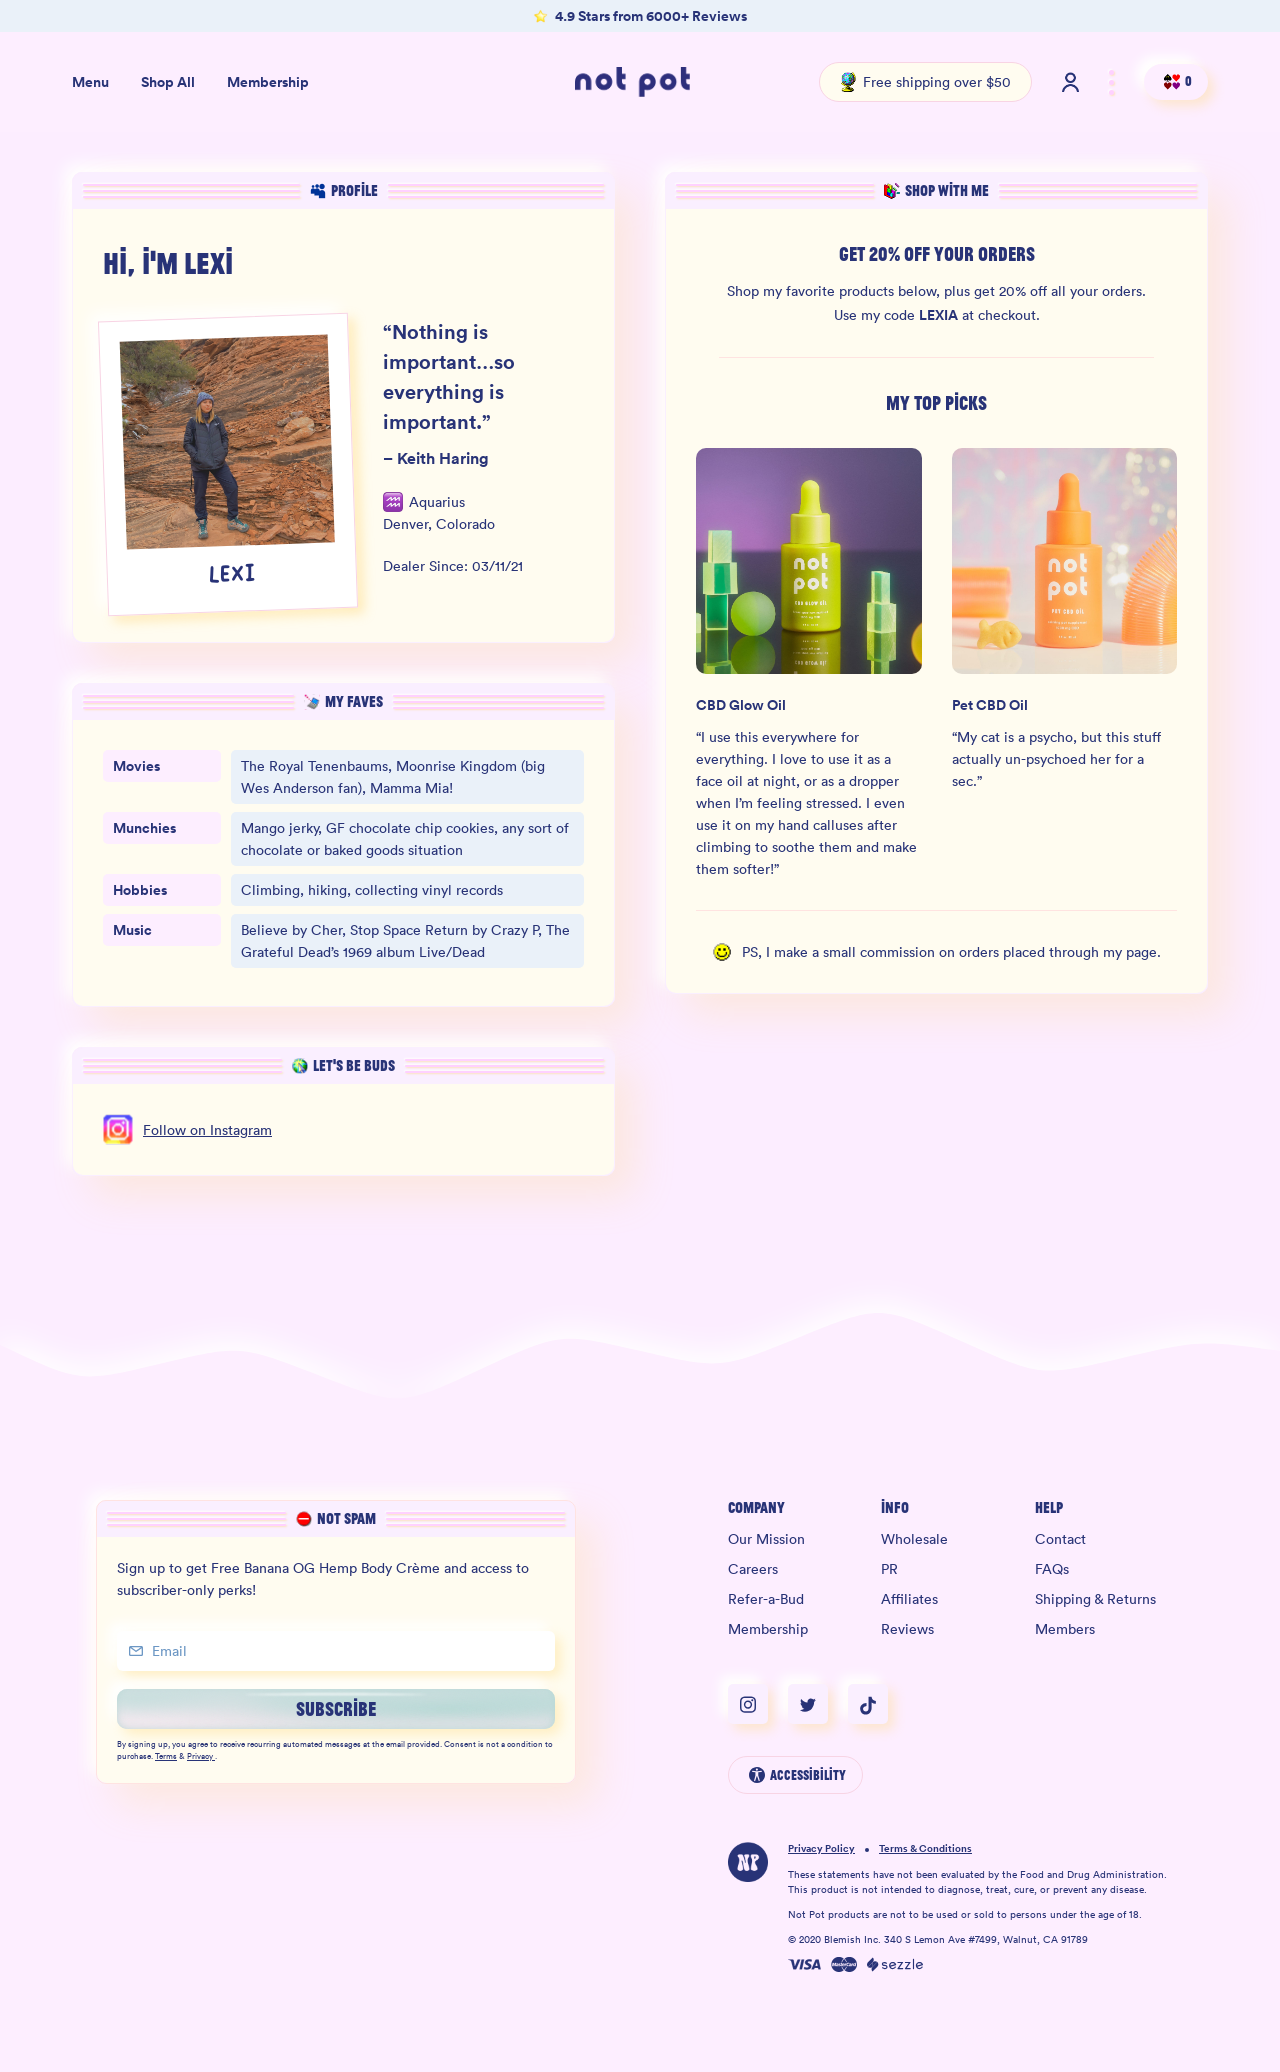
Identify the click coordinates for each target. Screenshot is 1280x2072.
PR (889, 1569)
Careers (753, 1569)
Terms (166, 1757)
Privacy (201, 1757)
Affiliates (909, 1599)
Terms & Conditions (925, 1849)
